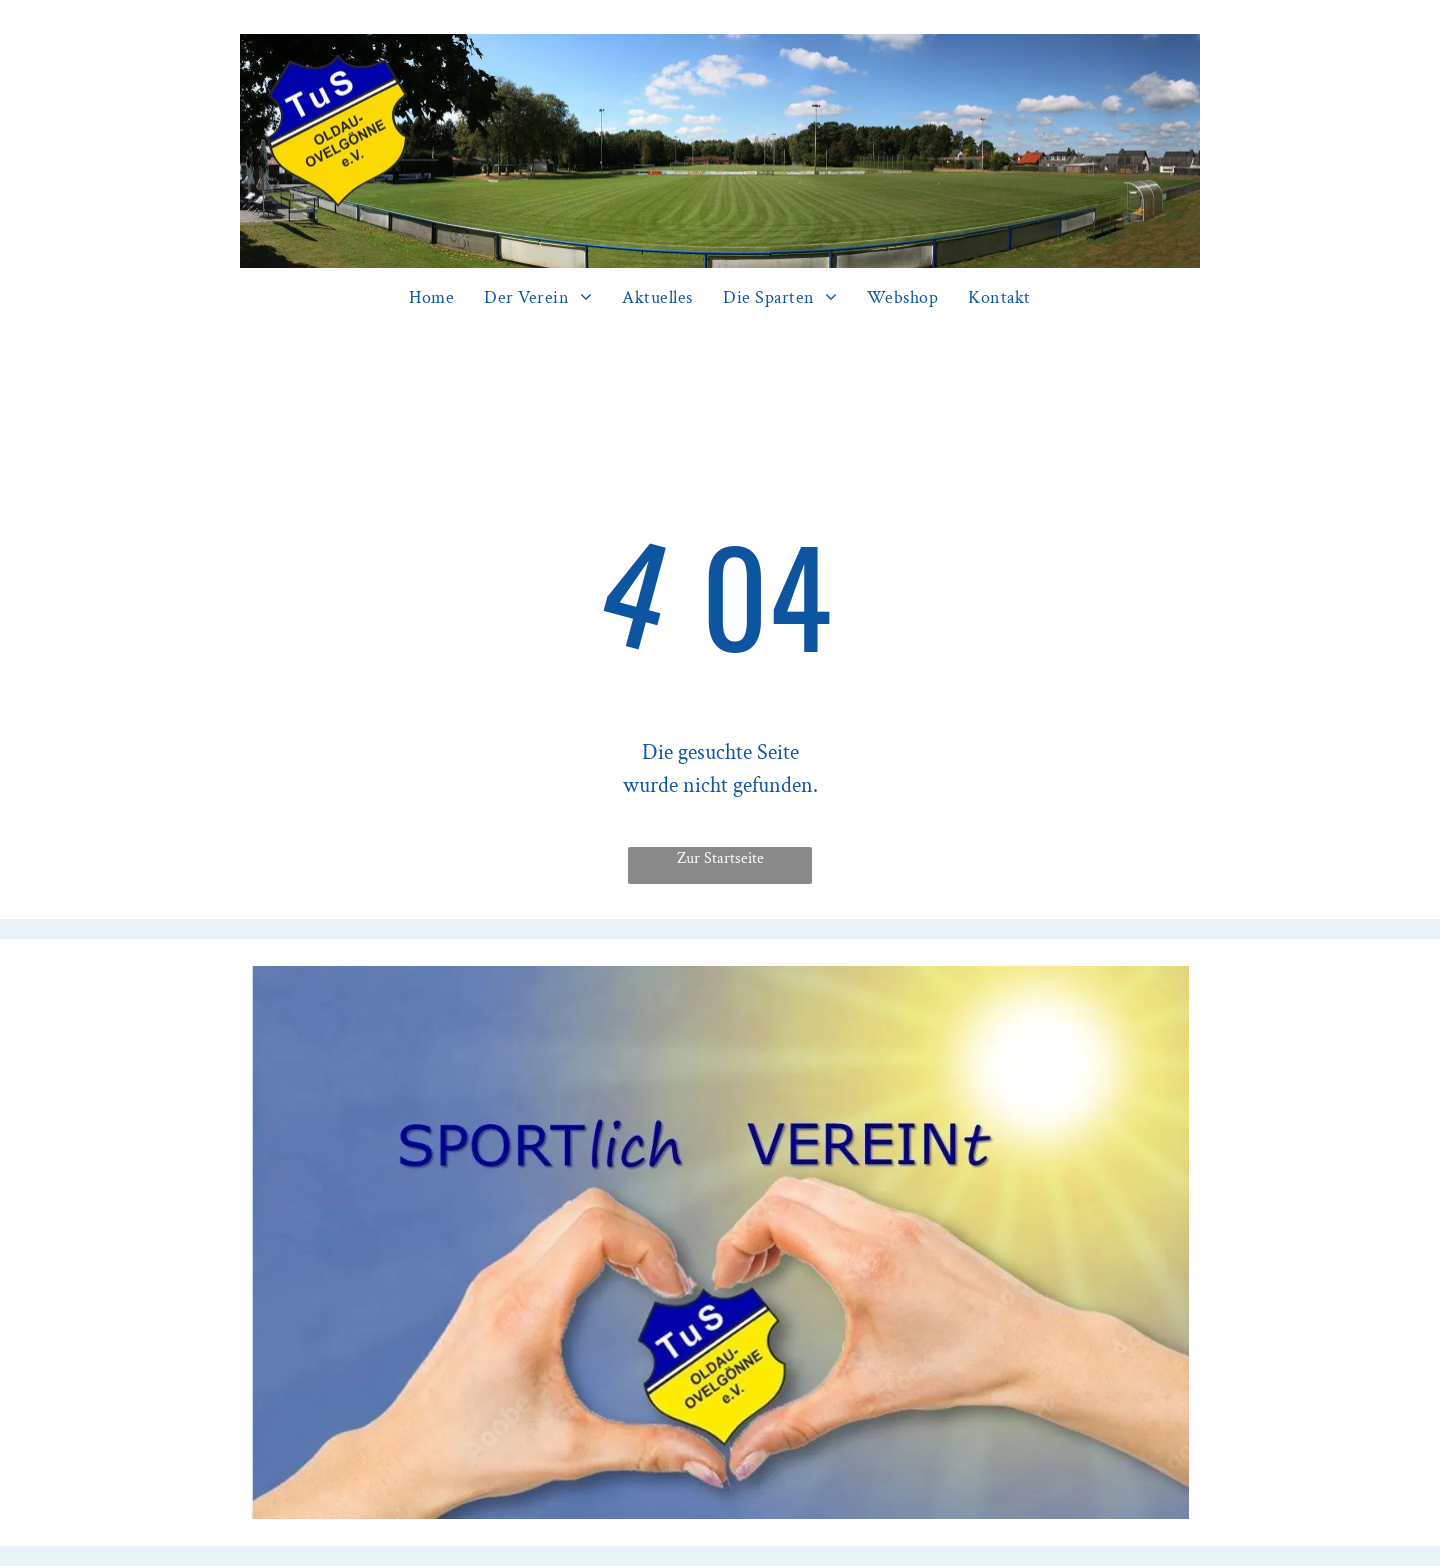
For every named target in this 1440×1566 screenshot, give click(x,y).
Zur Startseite (720, 858)
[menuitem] (431, 297)
